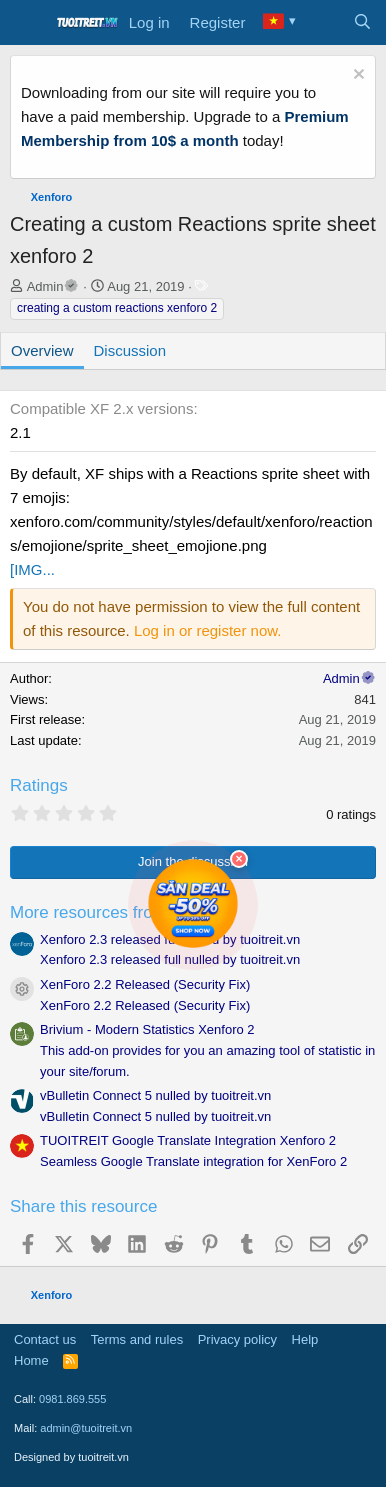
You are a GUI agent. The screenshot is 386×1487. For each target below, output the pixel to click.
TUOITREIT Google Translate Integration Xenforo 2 (188, 1140)
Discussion (130, 350)
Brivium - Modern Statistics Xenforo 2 (147, 1029)
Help (305, 1339)
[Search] (362, 23)
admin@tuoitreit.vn (86, 1428)
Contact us (45, 1339)
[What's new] (322, 23)
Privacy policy (237, 1339)
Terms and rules (137, 1339)
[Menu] (27, 23)
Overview (42, 350)
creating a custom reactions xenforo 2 (117, 308)
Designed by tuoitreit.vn (71, 1457)
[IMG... (32, 569)
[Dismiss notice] (356, 76)
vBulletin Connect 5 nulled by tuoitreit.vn (155, 1095)
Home (31, 1360)
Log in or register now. (208, 630)
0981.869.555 (72, 1399)
